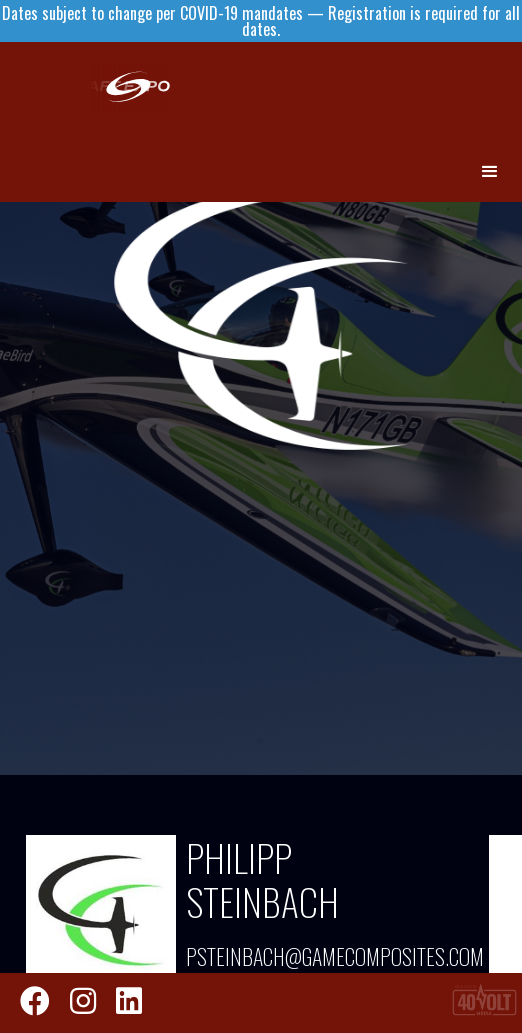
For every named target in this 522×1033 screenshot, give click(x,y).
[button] (491, 172)
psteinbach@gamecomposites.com (319, 956)
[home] (260, 87)
